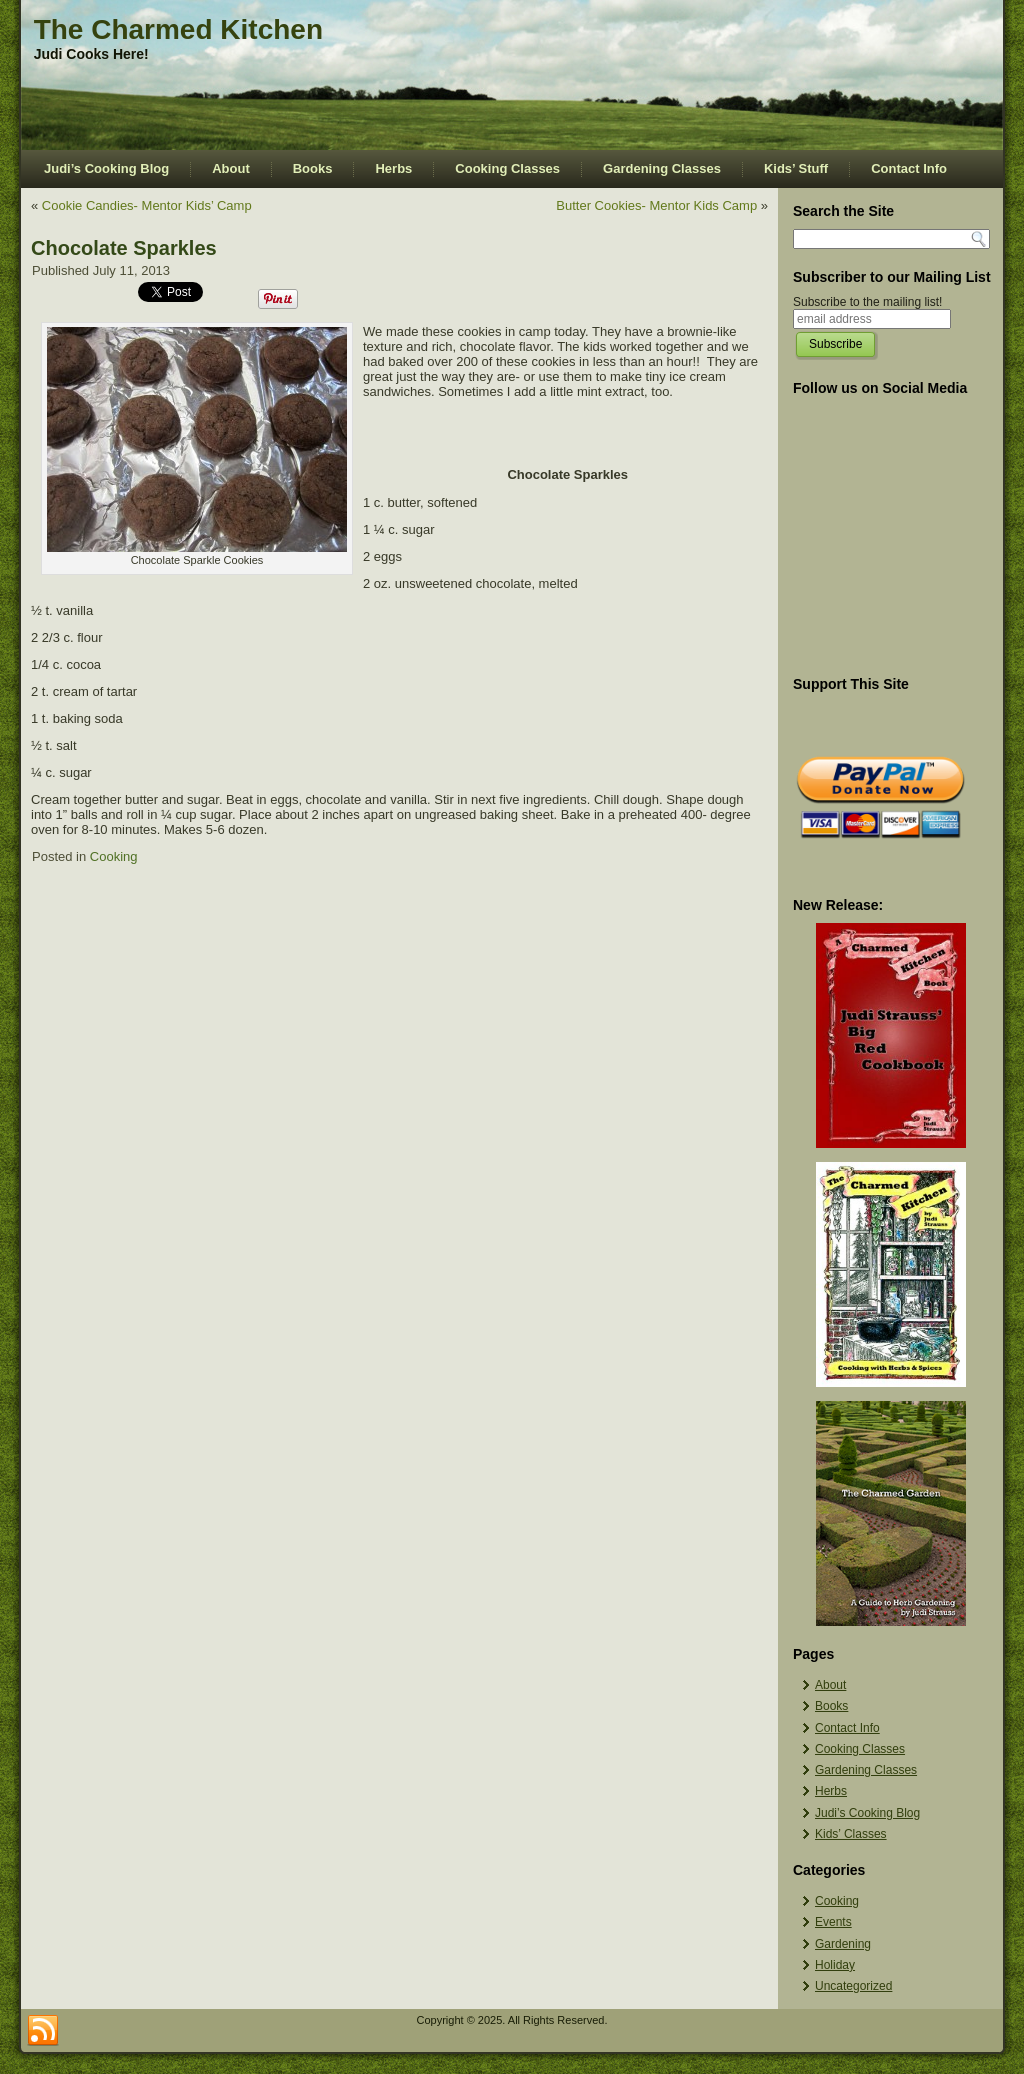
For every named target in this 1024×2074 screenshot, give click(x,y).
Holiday (835, 1965)
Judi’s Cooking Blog (106, 168)
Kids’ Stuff (796, 168)
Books (313, 168)
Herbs (393, 168)
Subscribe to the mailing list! (867, 302)
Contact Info (909, 168)
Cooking (114, 856)
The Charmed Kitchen (178, 29)
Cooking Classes (507, 168)
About (231, 168)
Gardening (843, 1944)
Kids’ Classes (851, 1834)
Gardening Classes (662, 168)
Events (833, 1922)
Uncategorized (853, 1986)
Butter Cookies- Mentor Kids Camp (656, 205)
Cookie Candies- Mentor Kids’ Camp (147, 205)
